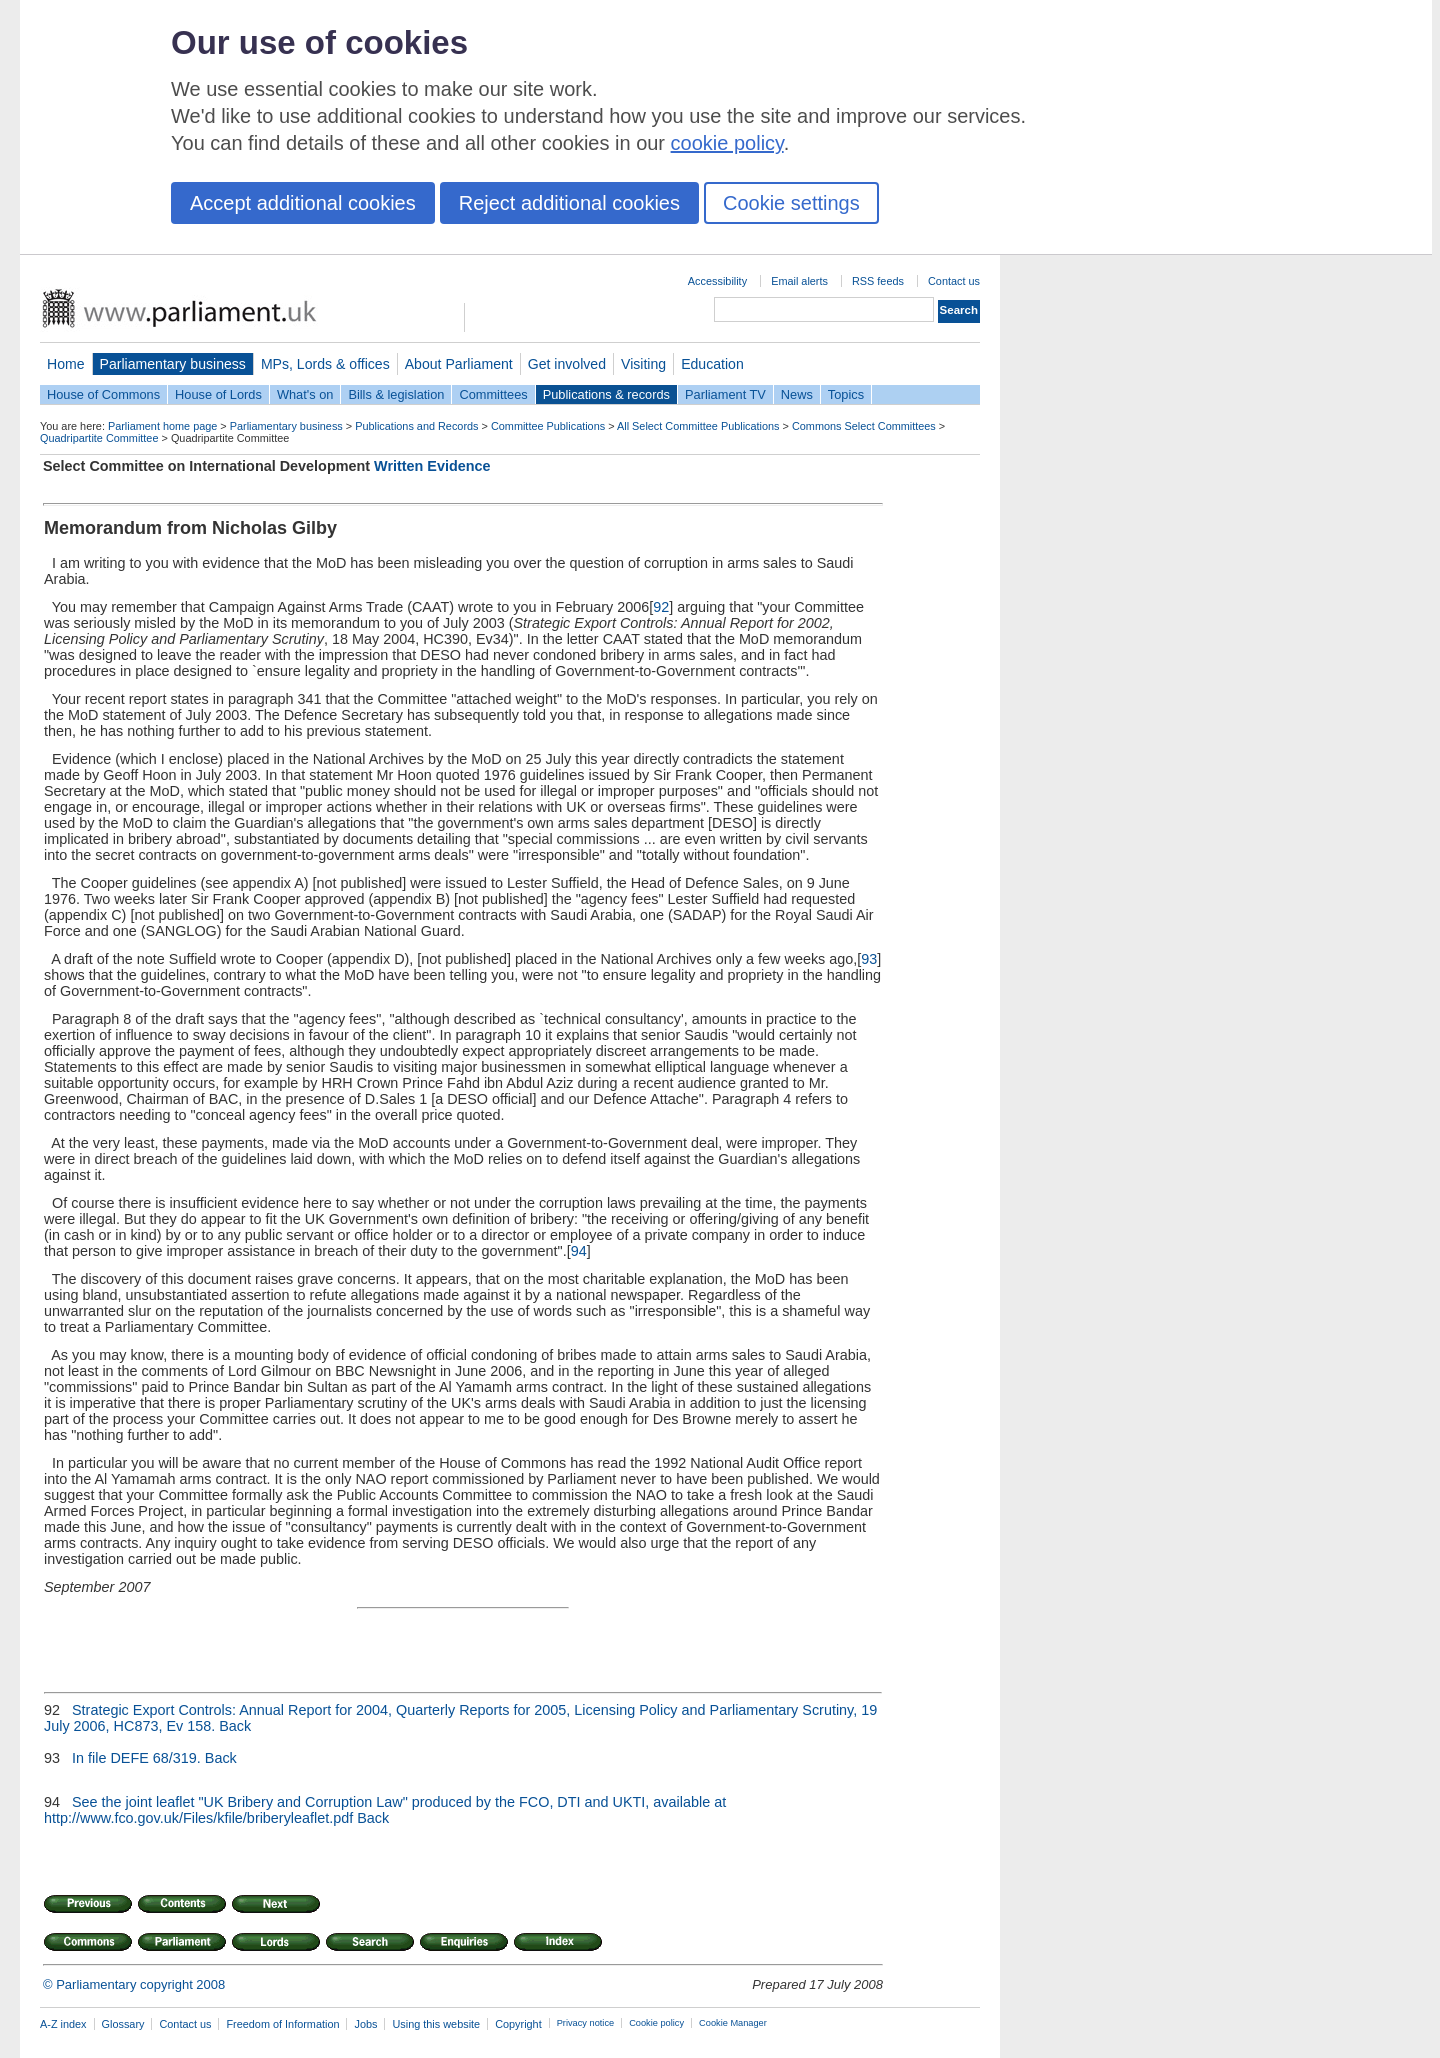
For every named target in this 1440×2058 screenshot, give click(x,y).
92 (661, 607)
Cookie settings (791, 203)
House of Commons (103, 394)
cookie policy (727, 143)
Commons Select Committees (864, 426)
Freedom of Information (282, 2024)
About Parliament (459, 364)
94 (579, 1251)
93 (869, 959)
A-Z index (63, 2024)
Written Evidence (432, 466)
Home (66, 364)
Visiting (643, 364)
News (797, 394)
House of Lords (218, 394)
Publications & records (606, 394)
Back (235, 1726)
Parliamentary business (173, 364)
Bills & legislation (396, 394)
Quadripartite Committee (99, 438)
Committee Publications (548, 426)
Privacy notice (585, 2023)
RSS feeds (878, 281)
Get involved (567, 364)
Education (712, 364)
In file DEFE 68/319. (136, 1758)
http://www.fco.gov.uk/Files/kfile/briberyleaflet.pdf (198, 1818)
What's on (305, 394)
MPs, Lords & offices (325, 364)
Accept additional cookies (303, 203)
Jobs (365, 2024)
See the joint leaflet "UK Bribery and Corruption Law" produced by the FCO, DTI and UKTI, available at (397, 1802)
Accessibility (717, 281)
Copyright (518, 2024)
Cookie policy (656, 2023)
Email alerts (799, 281)
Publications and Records (416, 426)
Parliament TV (725, 394)
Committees (493, 394)
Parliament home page (162, 426)
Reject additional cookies (569, 203)
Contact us (954, 281)
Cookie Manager (733, 2023)
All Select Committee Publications (698, 426)
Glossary (123, 2024)
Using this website (436, 2024)
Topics (846, 394)
